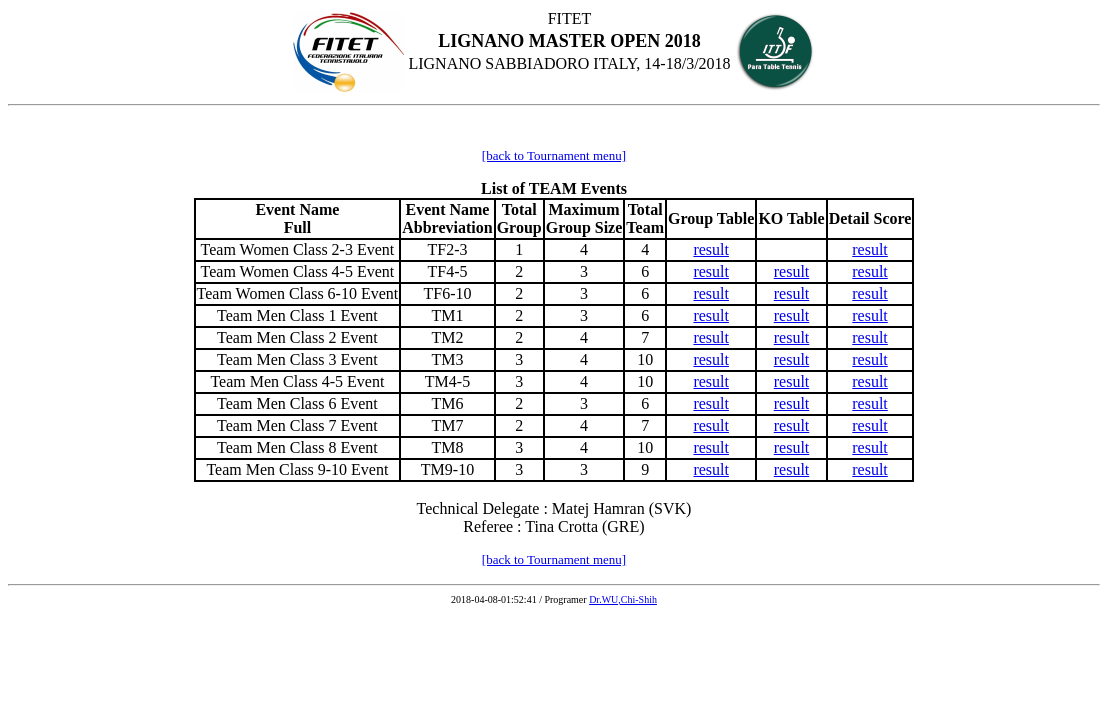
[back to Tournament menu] (554, 155)
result (711, 249)
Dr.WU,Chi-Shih (623, 599)
